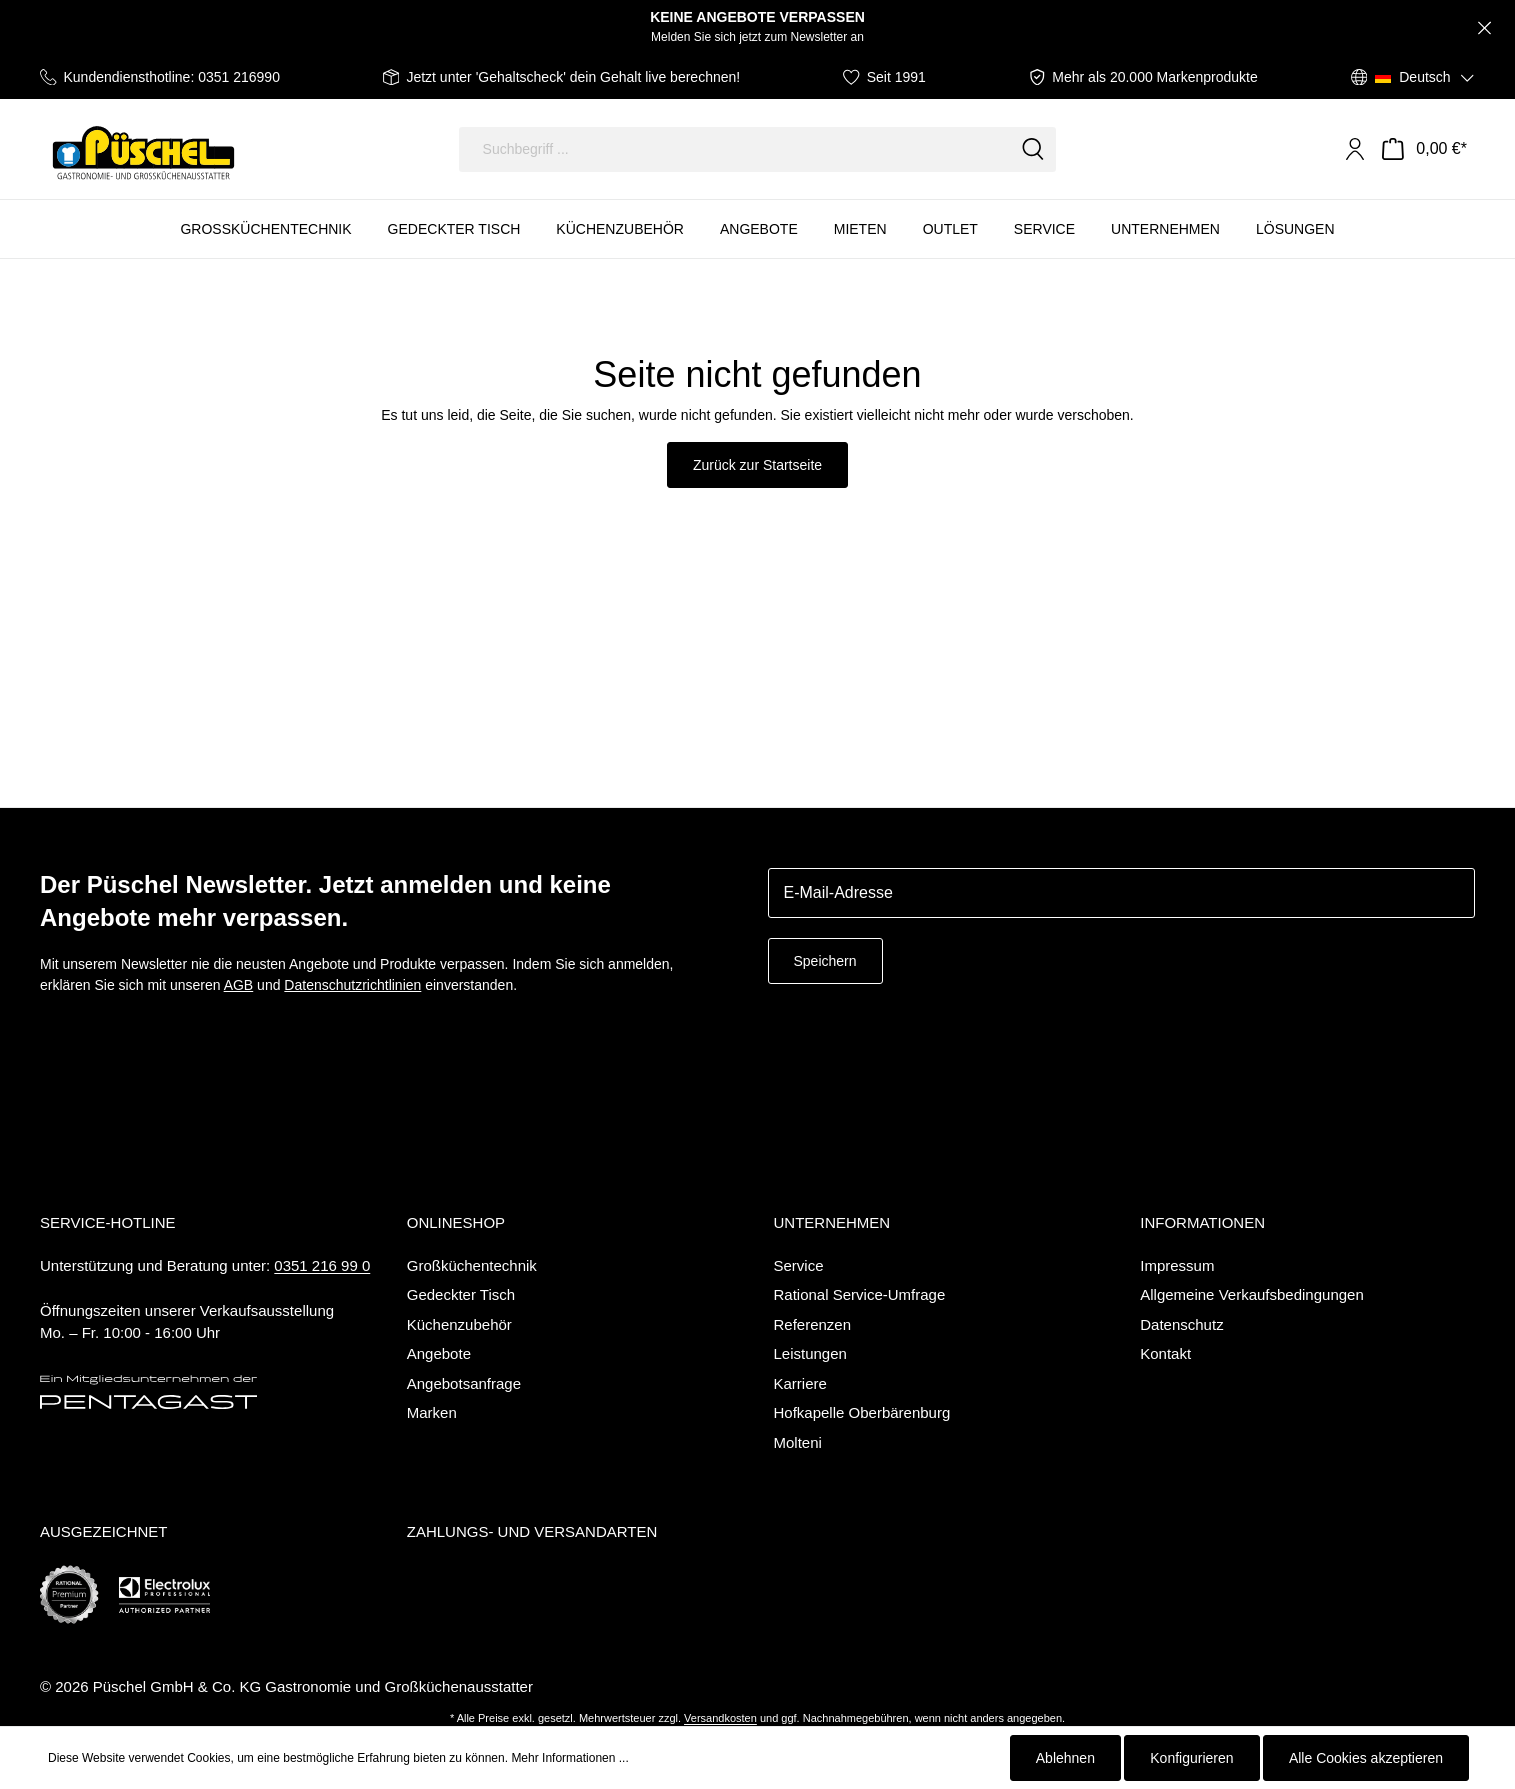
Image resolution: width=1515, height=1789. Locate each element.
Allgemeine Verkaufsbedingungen (1252, 1294)
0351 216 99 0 (322, 1265)
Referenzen (813, 1324)
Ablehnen (1065, 1758)
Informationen (1202, 1222)
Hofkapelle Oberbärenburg (862, 1412)
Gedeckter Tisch (461, 1294)
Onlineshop (456, 1222)
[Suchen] (1033, 149)
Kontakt (1165, 1353)
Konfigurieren (1191, 1758)
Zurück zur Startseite (757, 465)
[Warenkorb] (1424, 149)
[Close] (1484, 28)
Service (799, 1265)
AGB (239, 985)
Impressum (1177, 1265)
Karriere (800, 1383)
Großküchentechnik (472, 1265)
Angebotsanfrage (464, 1383)
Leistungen (810, 1353)
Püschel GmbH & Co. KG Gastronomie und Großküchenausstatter (313, 1686)
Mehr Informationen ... (569, 1758)
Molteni (798, 1442)
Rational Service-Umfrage (860, 1294)
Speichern (825, 961)
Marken (432, 1412)
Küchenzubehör (459, 1324)
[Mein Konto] (1355, 149)
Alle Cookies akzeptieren (1366, 1758)
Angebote (439, 1353)
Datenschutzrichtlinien (352, 985)
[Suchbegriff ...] (735, 149)
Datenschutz (1181, 1324)
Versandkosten (720, 1718)
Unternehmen (832, 1222)
